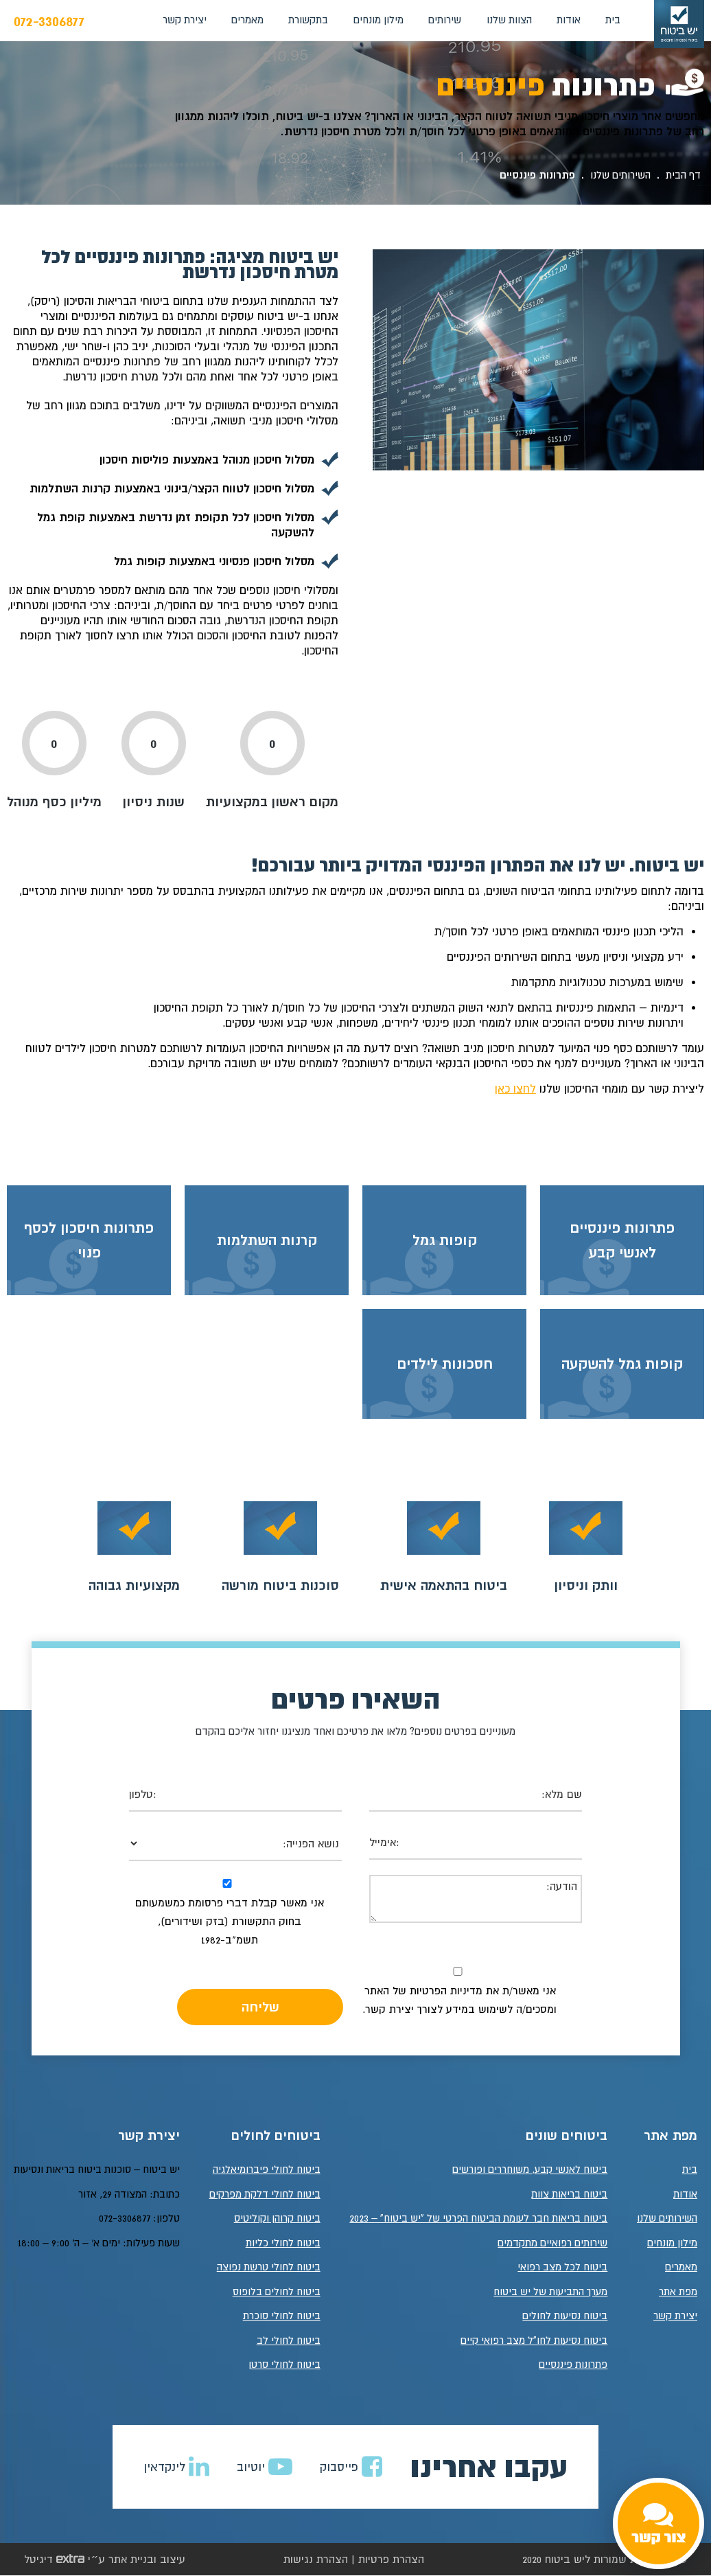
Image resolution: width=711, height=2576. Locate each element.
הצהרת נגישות (315, 2559)
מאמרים (247, 19)
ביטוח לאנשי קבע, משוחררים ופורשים (529, 2170)
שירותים (444, 19)
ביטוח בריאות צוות (569, 2194)
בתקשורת (308, 19)
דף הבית (683, 175)
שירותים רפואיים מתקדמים (552, 2243)
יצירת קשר (185, 19)
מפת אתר (678, 2292)
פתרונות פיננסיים (573, 2365)
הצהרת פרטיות (391, 2559)
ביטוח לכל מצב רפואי (562, 2267)
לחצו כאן (515, 1088)
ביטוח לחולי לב (288, 2341)
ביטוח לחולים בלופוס (276, 2292)
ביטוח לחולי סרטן (284, 2365)
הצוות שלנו (508, 19)
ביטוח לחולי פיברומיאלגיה (266, 2170)
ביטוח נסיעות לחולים (564, 2316)
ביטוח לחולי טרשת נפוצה (268, 2267)
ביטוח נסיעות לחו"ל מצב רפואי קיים (534, 2341)
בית (612, 19)
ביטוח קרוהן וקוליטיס (277, 2218)
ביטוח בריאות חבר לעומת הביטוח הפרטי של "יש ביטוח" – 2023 (478, 2218)
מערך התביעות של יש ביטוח (550, 2292)
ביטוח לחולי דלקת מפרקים (264, 2194)
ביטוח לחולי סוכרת (281, 2316)
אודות (569, 19)
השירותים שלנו (620, 175)
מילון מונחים (378, 19)
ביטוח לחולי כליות (283, 2243)
